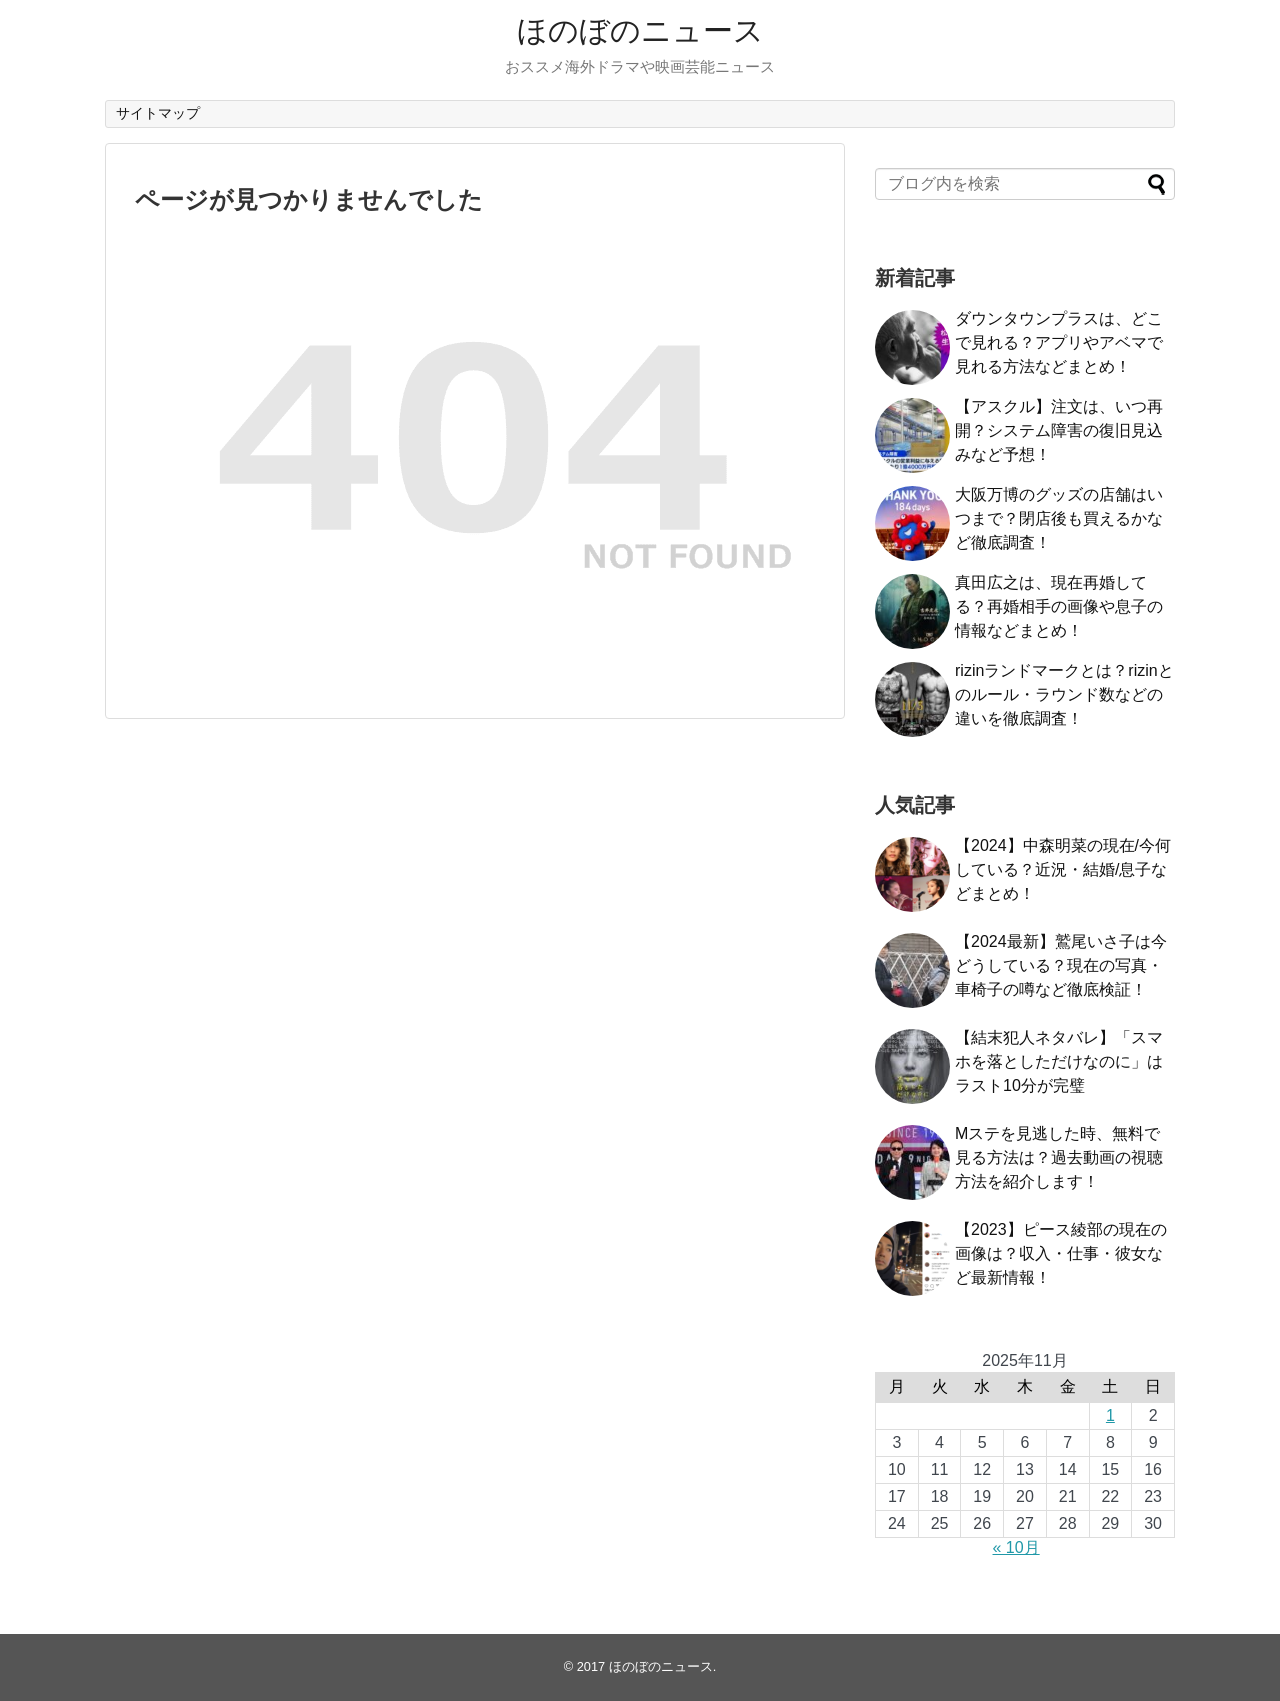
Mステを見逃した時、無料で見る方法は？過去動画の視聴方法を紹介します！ (1059, 1157)
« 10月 (1016, 1547)
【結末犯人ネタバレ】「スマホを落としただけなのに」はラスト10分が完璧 (1059, 1061)
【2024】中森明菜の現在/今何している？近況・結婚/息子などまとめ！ (1063, 869)
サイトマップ (158, 113)
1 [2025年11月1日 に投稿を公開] (1110, 1415)
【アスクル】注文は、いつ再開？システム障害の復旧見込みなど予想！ (1059, 430)
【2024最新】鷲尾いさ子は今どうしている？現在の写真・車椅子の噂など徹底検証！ (1061, 965)
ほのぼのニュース (640, 30)
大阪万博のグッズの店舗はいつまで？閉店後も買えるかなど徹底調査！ (1059, 518)
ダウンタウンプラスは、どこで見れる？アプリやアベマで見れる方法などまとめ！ (1059, 342)
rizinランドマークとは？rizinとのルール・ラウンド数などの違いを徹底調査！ (1064, 694)
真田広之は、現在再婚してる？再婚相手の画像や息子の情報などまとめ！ (1059, 606)
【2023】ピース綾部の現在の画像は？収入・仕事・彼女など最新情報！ (1061, 1253)
